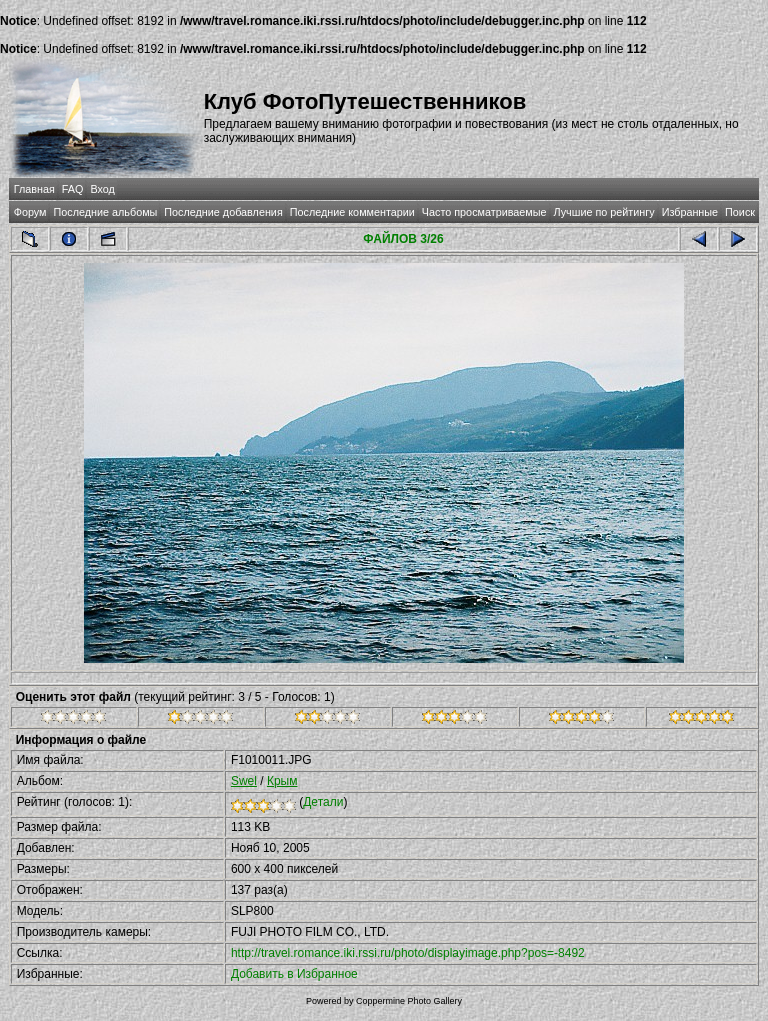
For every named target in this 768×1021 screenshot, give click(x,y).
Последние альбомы (105, 212)
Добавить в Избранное (294, 974)
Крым (282, 781)
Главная (34, 189)
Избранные (690, 212)
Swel (244, 781)
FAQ (73, 189)
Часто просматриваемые (484, 212)
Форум (30, 212)
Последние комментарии (352, 212)
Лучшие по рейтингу (604, 212)
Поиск (740, 212)
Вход (102, 189)
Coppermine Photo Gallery (409, 1001)
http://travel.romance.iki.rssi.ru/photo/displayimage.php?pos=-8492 (408, 953)
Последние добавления (223, 212)
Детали (323, 802)
